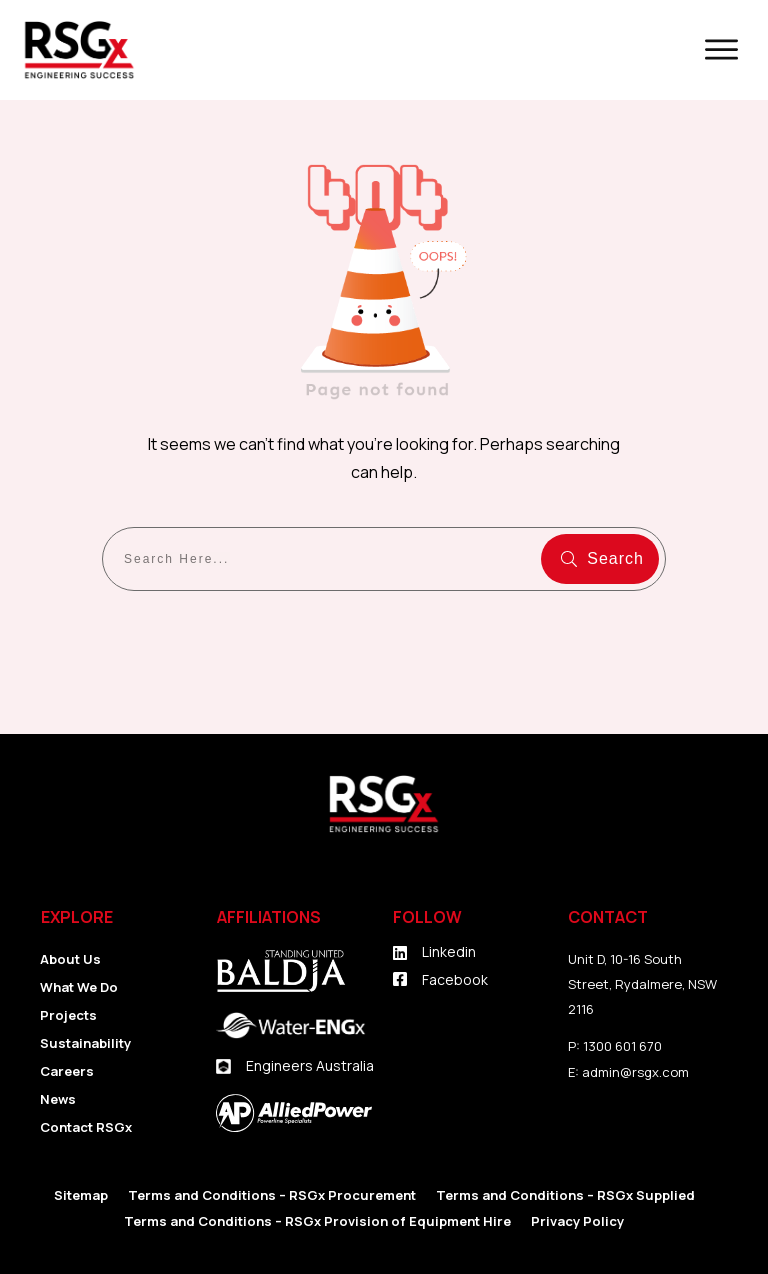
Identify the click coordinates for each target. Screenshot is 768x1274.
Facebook (455, 979)
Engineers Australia (310, 1065)
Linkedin (449, 951)
